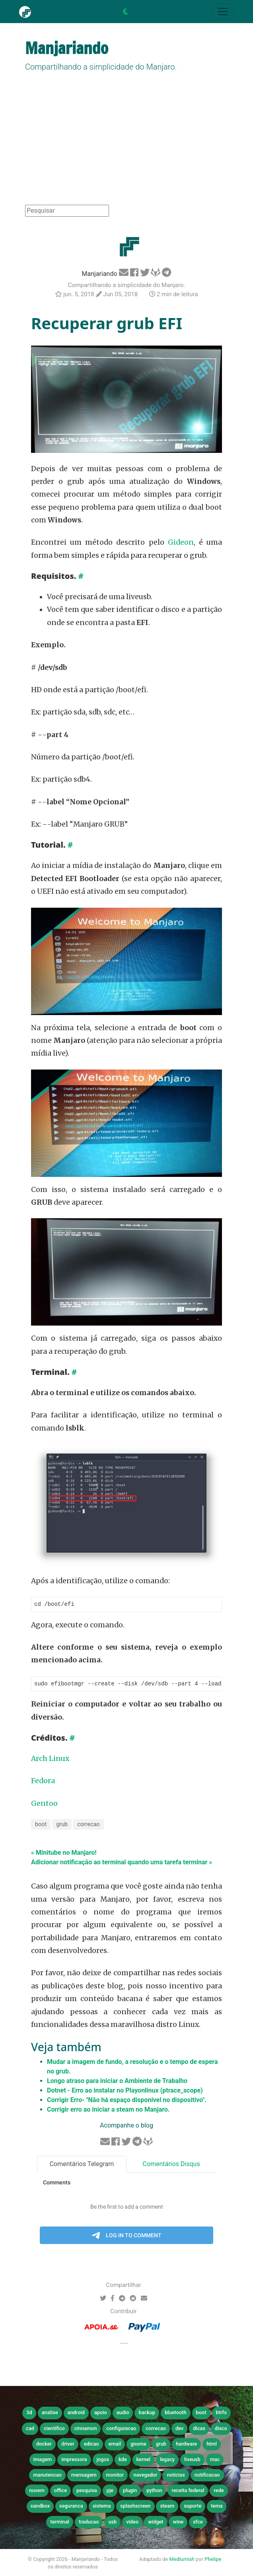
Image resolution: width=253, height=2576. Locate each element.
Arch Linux (50, 1759)
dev (179, 2429)
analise (50, 2413)
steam (167, 2507)
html (211, 2445)
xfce (197, 2523)
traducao (89, 2523)
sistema (102, 2507)
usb (112, 2523)
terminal (59, 2523)
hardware (186, 2445)
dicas (199, 2429)
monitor (115, 2476)
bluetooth (175, 2413)
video (132, 2523)
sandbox (40, 2507)
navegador (145, 2476)
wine (178, 2523)
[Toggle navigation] (223, 11)
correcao (88, 1825)
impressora (74, 2460)
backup (146, 2413)
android (76, 2413)
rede (219, 2491)
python (154, 2491)
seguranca (71, 2507)
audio (123, 2413)
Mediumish (182, 2560)
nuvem (37, 2491)
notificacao (207, 2476)
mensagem (84, 2476)
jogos (103, 2460)
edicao (91, 2445)
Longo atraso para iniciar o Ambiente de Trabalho (117, 2081)
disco (221, 2429)
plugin (130, 2491)
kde (123, 2460)
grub (62, 1825)
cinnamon (85, 2429)
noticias (176, 2476)
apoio (100, 2413)
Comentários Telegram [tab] (82, 2164)
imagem (42, 2460)
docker (44, 2445)
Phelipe (212, 2560)
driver (67, 2445)
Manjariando (99, 274)
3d (29, 2413)
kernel (143, 2460)
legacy (167, 2460)
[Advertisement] (126, 145)
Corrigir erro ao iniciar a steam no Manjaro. (108, 2110)
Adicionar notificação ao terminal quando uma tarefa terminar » (121, 1863)
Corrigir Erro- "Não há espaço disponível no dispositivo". (126, 2100)
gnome (138, 2445)
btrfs (221, 2413)
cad (30, 2429)
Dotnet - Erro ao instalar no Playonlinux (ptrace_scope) (125, 2091)
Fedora (43, 1781)
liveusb (192, 2460)
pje (110, 2491)
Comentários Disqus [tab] (171, 2164)
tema (216, 2507)
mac (215, 2460)
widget (155, 2523)
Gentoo (44, 1804)
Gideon (181, 542)
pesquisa (86, 2491)
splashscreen (135, 2507)
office (60, 2491)
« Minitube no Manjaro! (64, 1853)
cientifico (54, 2429)
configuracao (121, 2429)
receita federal (187, 2491)
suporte (192, 2507)
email (115, 2445)
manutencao (47, 2476)
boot (41, 1825)
